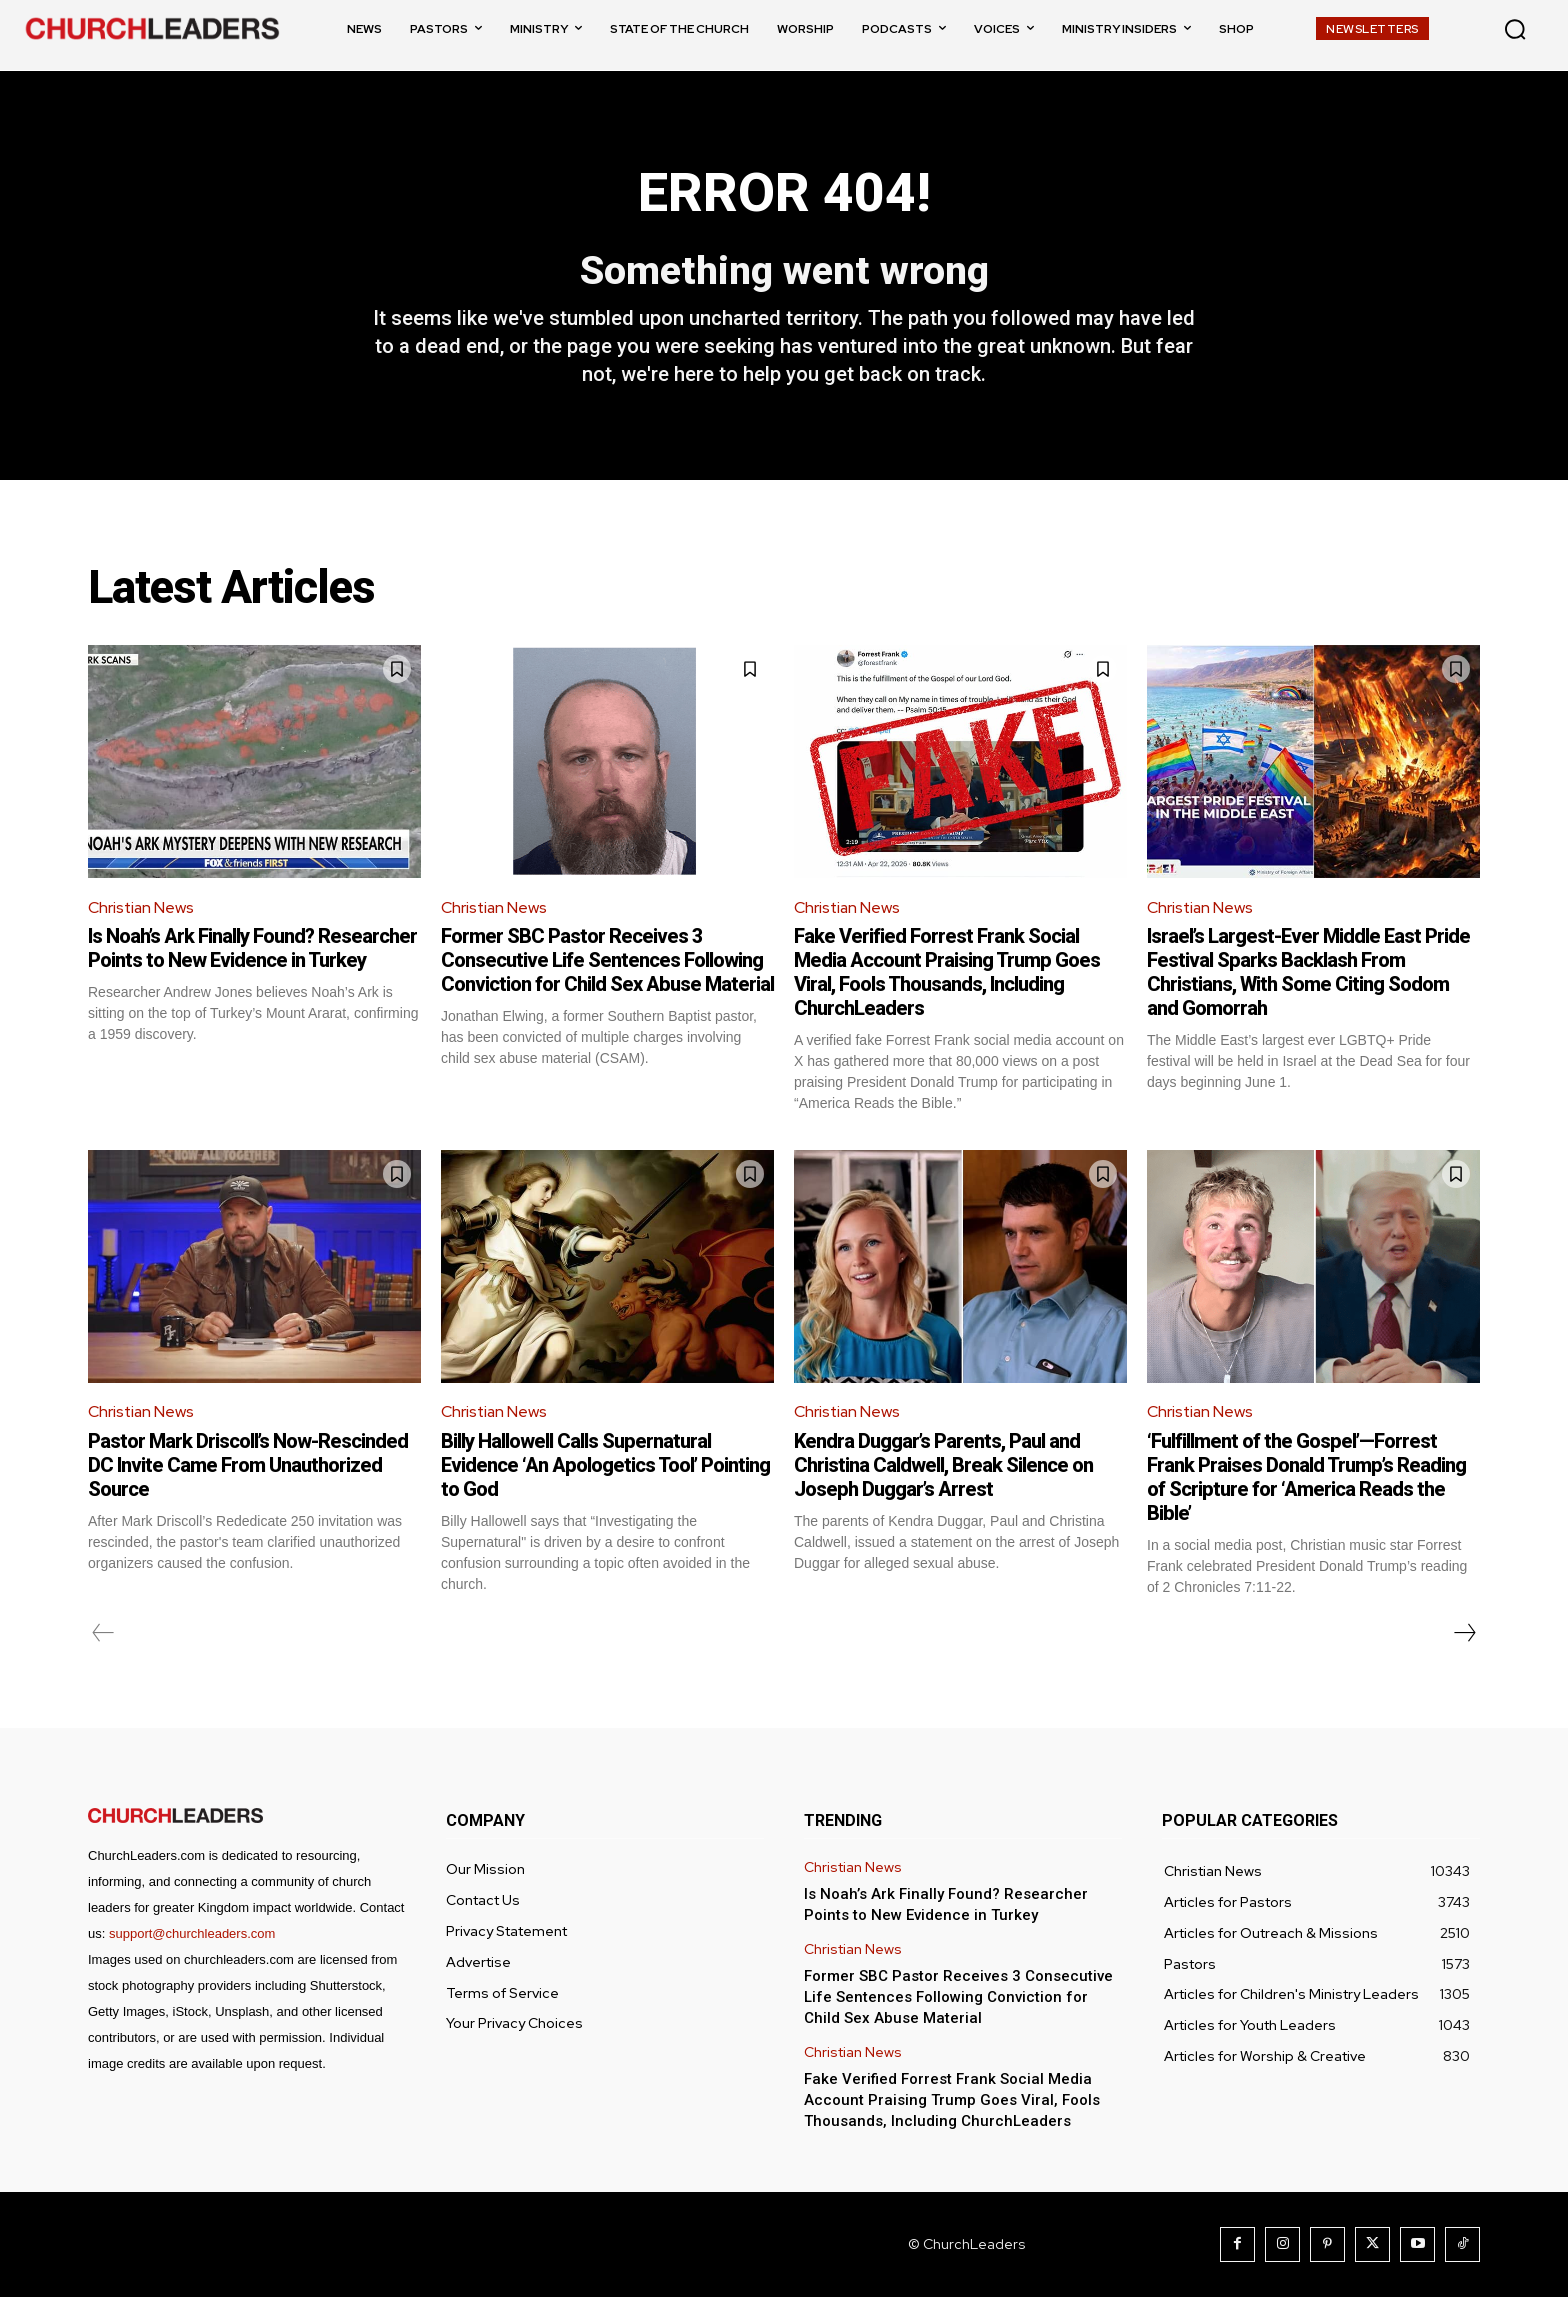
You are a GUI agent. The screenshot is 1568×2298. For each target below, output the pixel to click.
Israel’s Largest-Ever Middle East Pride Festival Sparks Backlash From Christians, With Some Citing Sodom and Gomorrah (1308, 973)
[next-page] (1464, 1634)
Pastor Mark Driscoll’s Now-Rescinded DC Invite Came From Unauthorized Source (248, 1466)
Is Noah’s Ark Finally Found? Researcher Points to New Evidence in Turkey (252, 949)
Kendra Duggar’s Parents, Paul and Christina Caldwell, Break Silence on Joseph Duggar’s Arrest (943, 1466)
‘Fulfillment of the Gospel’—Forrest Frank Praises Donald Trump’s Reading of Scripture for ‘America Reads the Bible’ (1306, 1478)
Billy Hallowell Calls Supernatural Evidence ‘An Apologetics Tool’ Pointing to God (605, 1466)
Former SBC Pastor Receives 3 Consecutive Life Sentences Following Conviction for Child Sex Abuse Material (607, 961)
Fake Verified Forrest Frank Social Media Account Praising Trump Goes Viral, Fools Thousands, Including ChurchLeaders (947, 973)
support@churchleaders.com (192, 1934)
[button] (1515, 29)
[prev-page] (103, 1634)
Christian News (142, 908)
